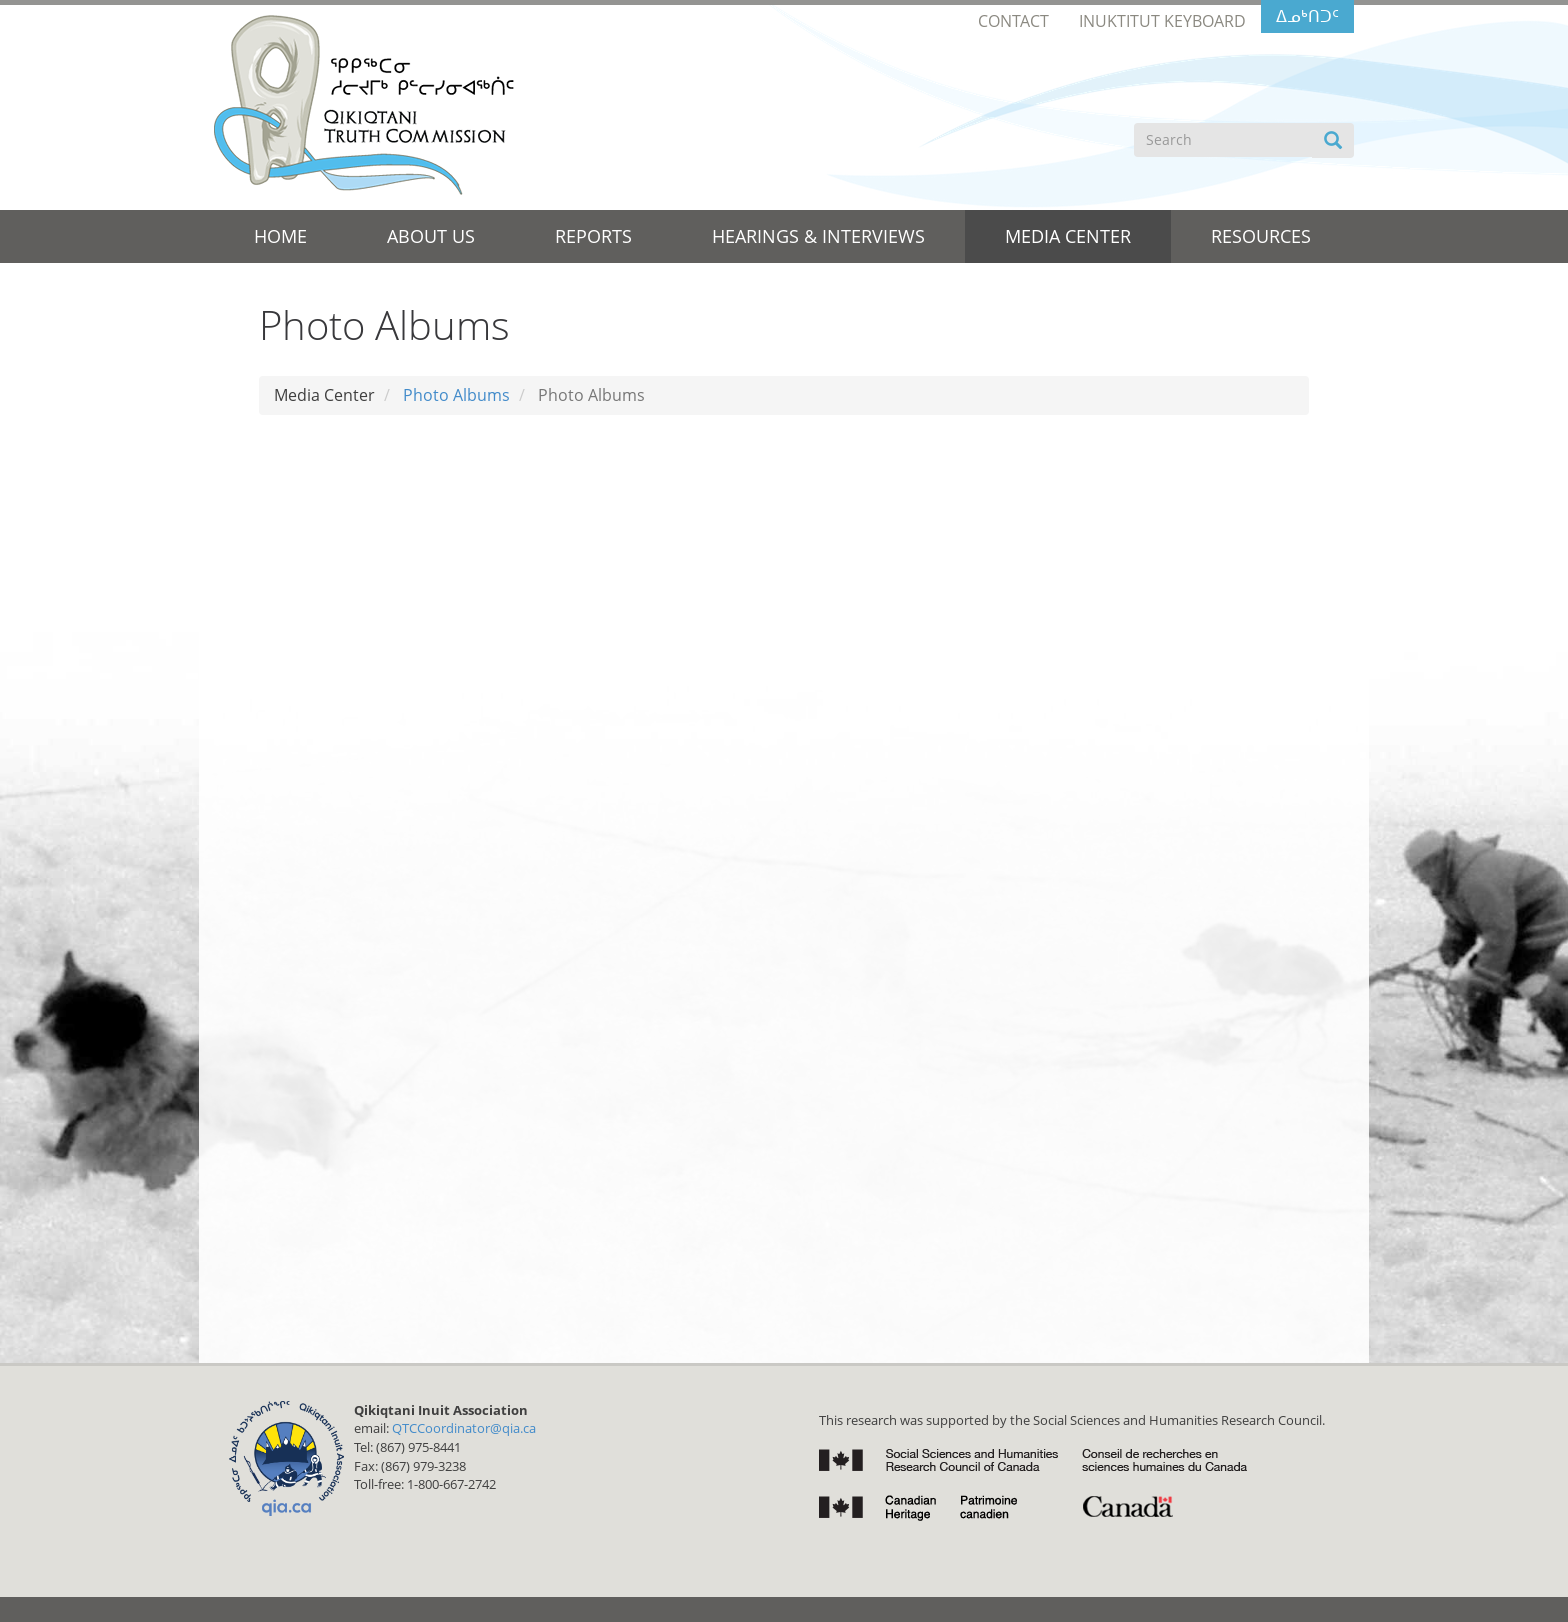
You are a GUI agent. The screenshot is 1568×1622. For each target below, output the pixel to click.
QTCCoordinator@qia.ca (464, 1428)
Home (280, 236)
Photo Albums (456, 395)
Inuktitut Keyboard (1162, 21)
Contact (1013, 21)
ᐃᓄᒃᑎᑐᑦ (1307, 16)
